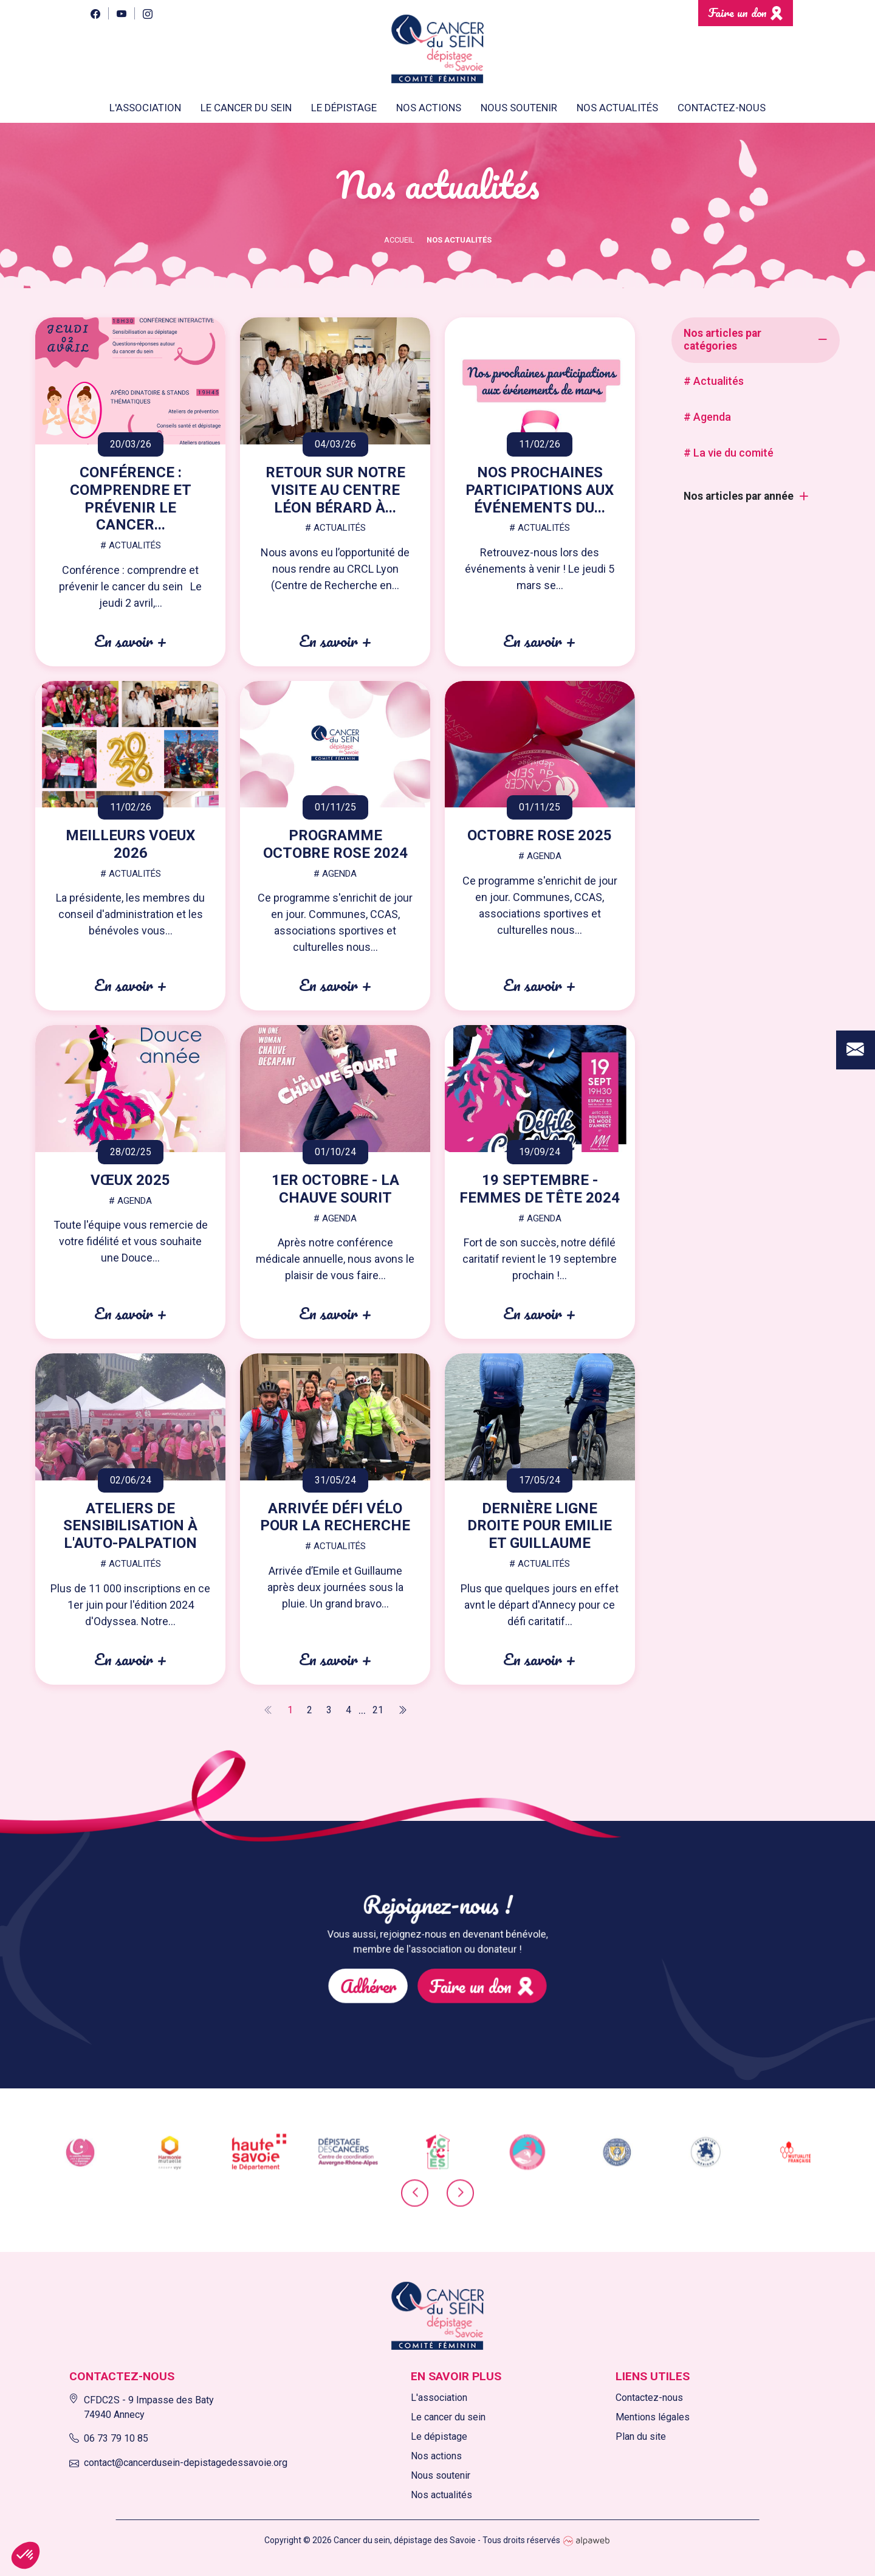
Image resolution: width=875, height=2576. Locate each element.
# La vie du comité (729, 452)
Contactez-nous (722, 108)
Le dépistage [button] (344, 108)
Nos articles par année (739, 496)
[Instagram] (147, 13)
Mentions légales (653, 2417)
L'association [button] (145, 108)
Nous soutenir (440, 2475)
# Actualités (714, 381)
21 (377, 1710)
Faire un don (737, 12)
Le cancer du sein (448, 2417)
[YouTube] (121, 13)
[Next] (402, 1710)
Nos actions (436, 2456)
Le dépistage (439, 2436)
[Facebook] (95, 13)
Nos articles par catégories (722, 339)
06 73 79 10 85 (108, 2438)
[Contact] (855, 907)
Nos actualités (617, 108)
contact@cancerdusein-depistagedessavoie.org (178, 2462)
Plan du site (641, 2436)
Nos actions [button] (428, 108)
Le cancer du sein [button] (246, 108)
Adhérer (413, 1962)
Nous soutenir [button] (519, 108)
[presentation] (414, 2203)
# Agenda (707, 416)
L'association (439, 2397)
